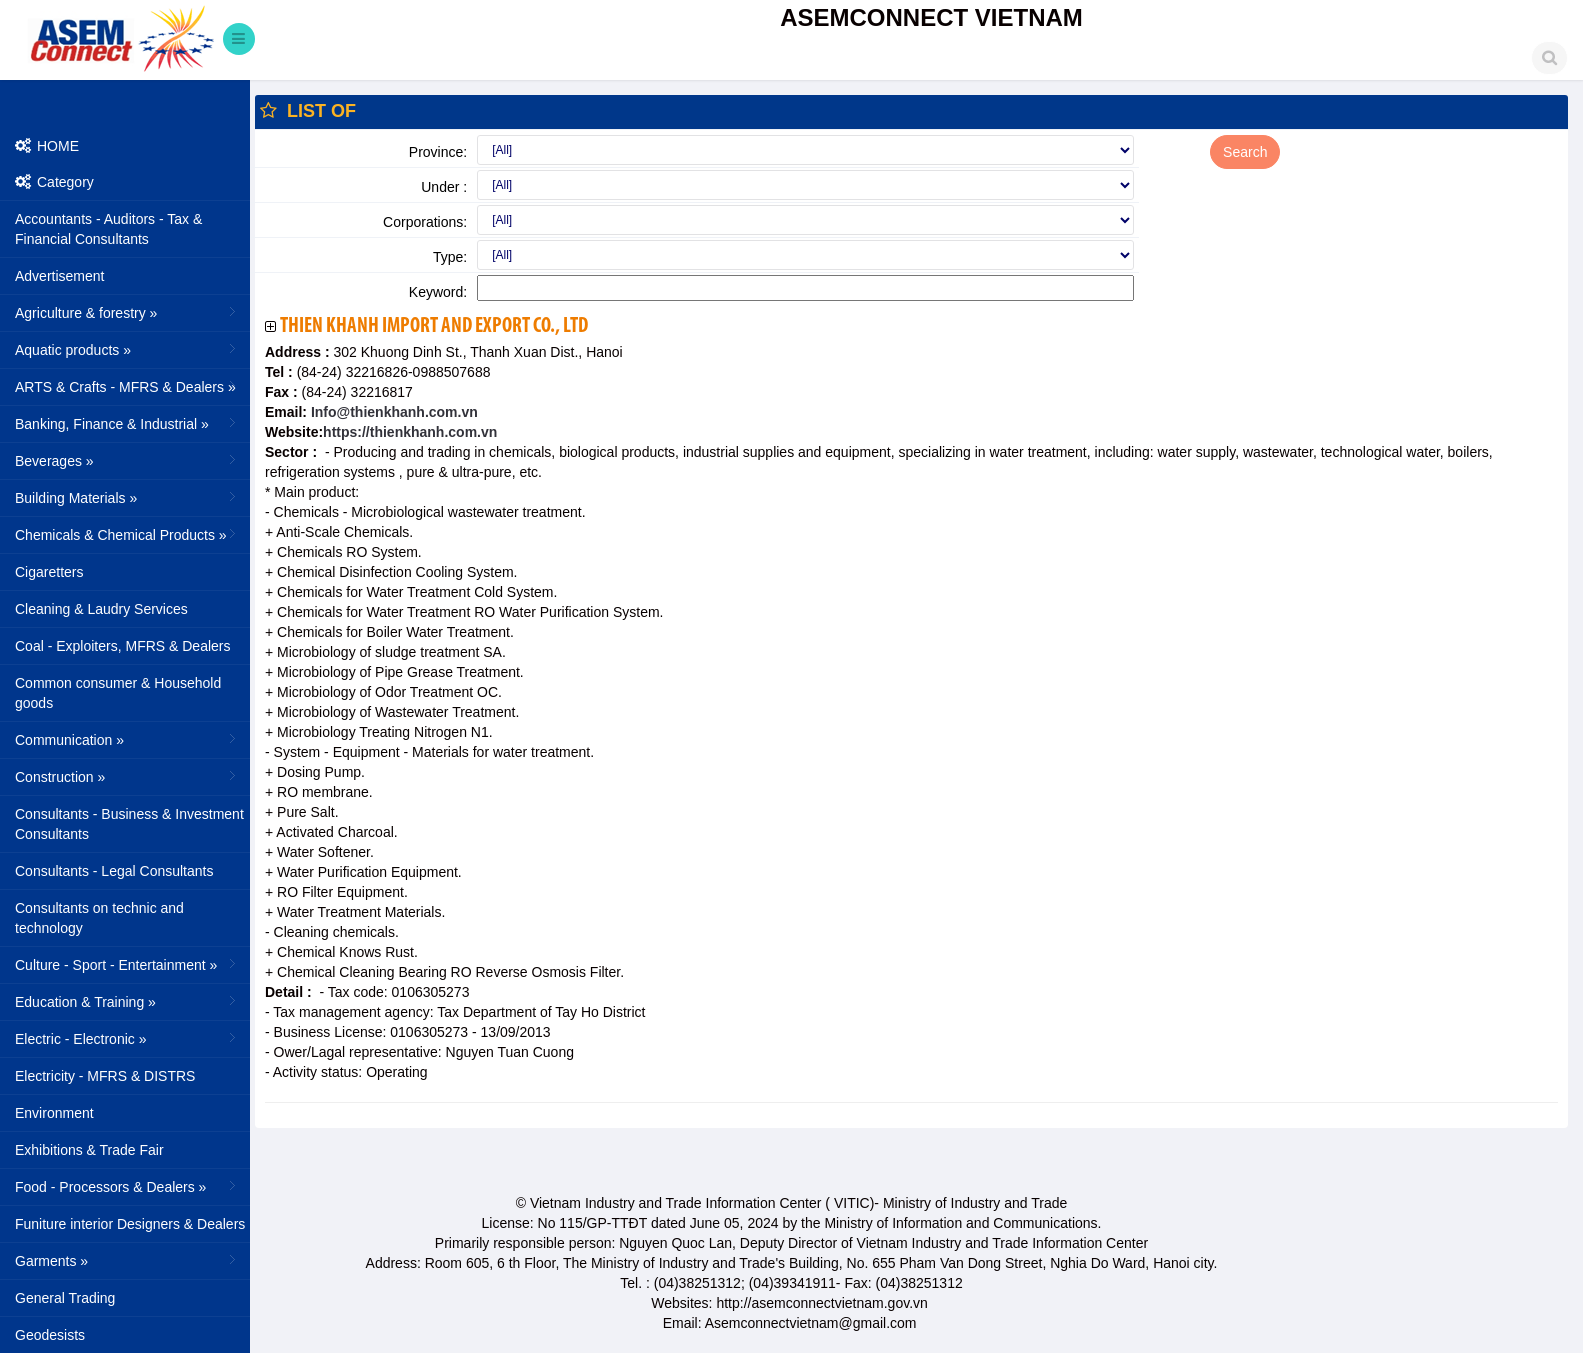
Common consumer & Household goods (118, 693)
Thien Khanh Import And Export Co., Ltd (434, 326)
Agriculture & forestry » (127, 312)
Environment (54, 1113)
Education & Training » (127, 1001)
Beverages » (127, 460)
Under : (444, 187)
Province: (438, 152)
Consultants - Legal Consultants (114, 871)
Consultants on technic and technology (99, 918)
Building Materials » (127, 497)
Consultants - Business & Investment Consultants (129, 824)
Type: (450, 257)
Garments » (127, 1260)
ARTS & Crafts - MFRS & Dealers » (127, 386)
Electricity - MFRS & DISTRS (105, 1076)
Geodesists (50, 1335)
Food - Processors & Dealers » (127, 1186)
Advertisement (59, 276)
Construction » (127, 776)
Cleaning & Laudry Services (101, 609)
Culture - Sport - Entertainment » (127, 964)
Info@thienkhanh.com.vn (392, 412)
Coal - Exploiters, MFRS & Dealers (123, 646)
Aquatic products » (127, 349)
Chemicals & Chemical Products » (127, 534)
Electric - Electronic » (127, 1038)
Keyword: (438, 292)
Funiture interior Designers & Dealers (130, 1224)
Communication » (127, 739)
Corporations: (425, 222)
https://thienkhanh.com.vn (410, 432)
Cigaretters (49, 572)
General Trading (65, 1298)
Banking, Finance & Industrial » (127, 423)
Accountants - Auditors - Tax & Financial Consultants (108, 229)
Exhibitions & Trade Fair (89, 1150)
